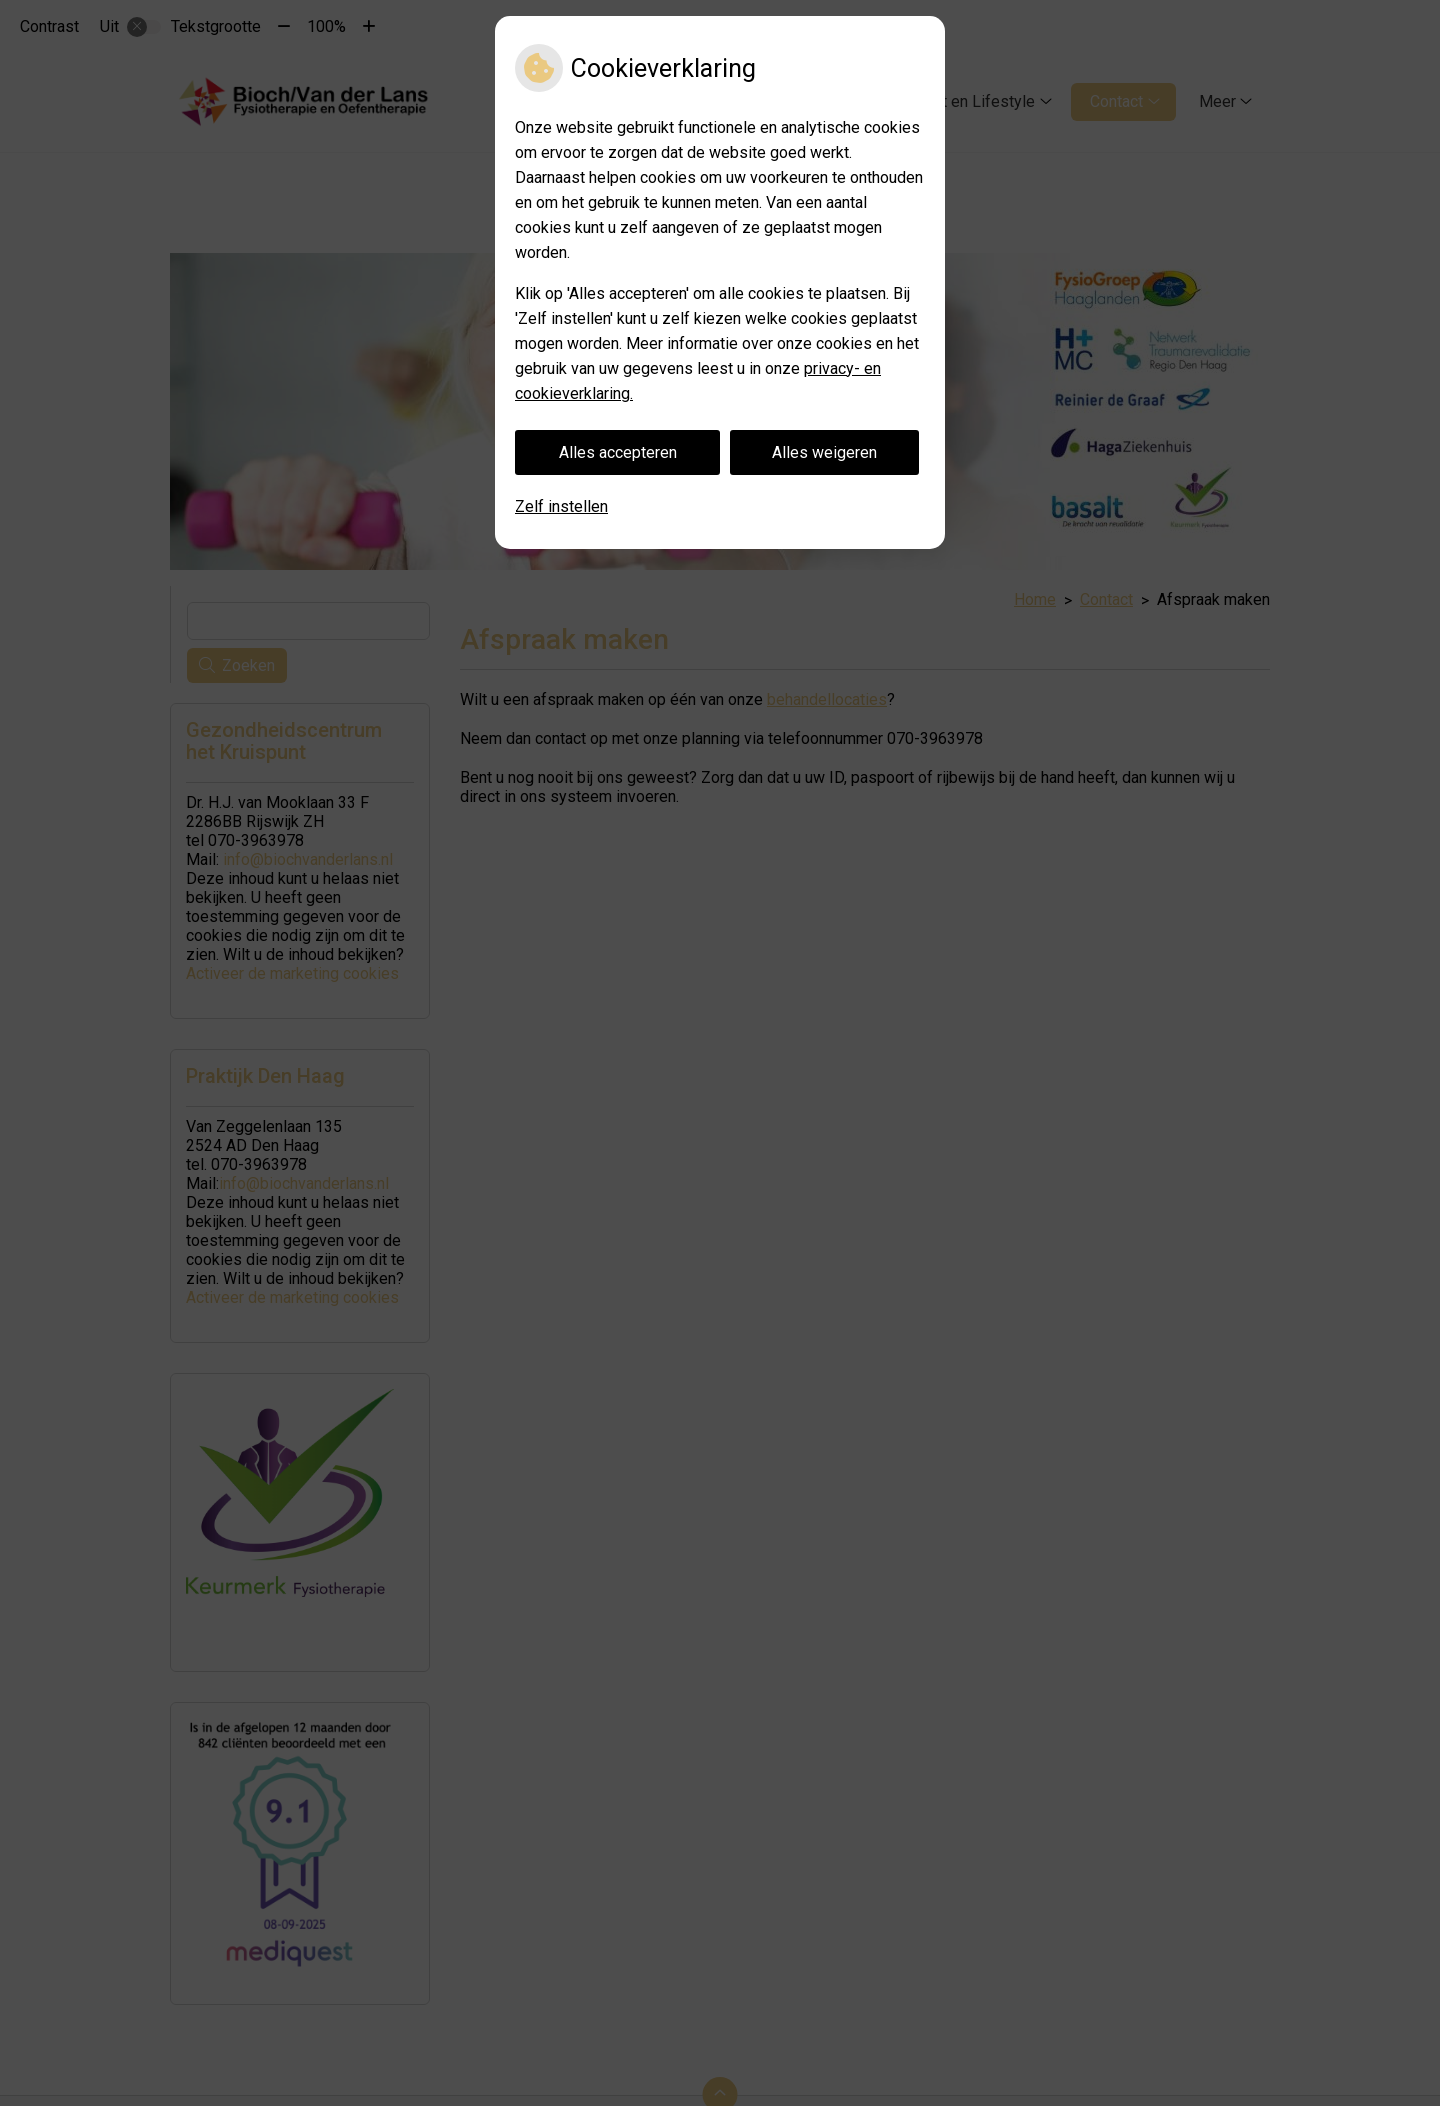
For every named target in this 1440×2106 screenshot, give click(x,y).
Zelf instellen (561, 506)
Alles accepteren (618, 452)
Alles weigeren (824, 452)
